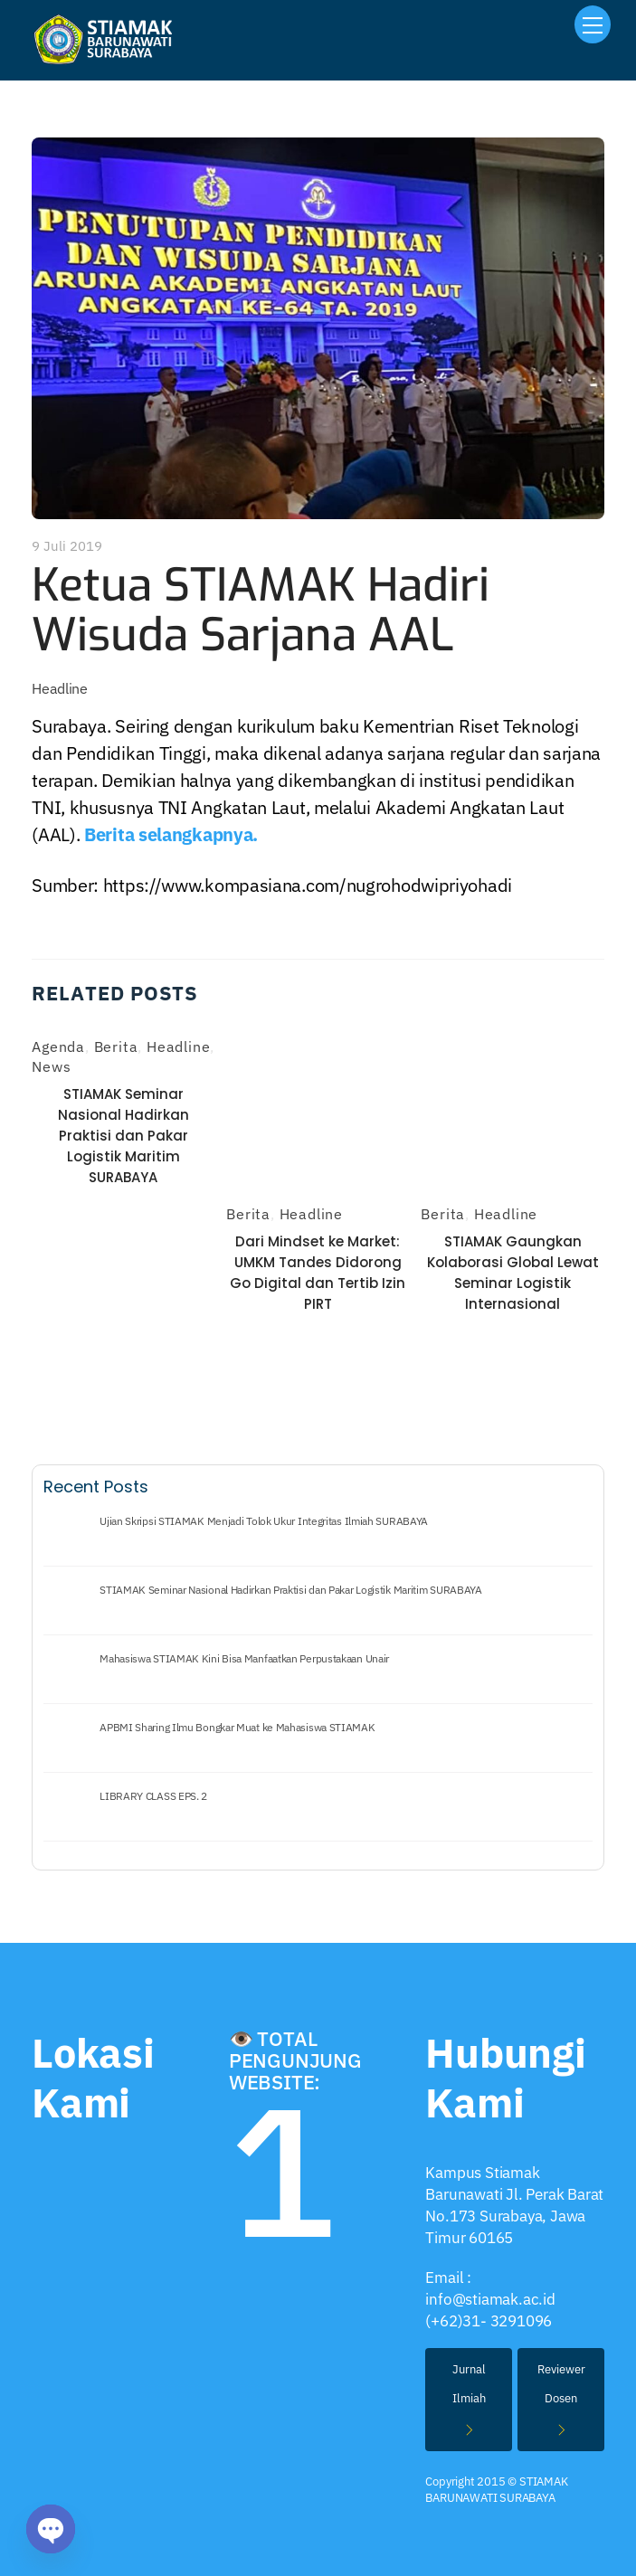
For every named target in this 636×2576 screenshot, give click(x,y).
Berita (116, 1046)
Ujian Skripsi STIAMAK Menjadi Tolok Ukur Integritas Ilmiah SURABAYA (264, 1521)
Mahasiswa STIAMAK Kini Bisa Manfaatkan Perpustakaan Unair (244, 1659)
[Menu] (592, 24)
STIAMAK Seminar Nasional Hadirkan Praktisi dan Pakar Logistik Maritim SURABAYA (123, 1135)
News (51, 1066)
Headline (60, 688)
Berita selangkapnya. (171, 834)
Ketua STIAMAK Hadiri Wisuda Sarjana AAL (260, 610)
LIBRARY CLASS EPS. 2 (153, 1796)
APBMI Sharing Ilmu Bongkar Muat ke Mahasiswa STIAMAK (237, 1727)
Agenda (58, 1046)
